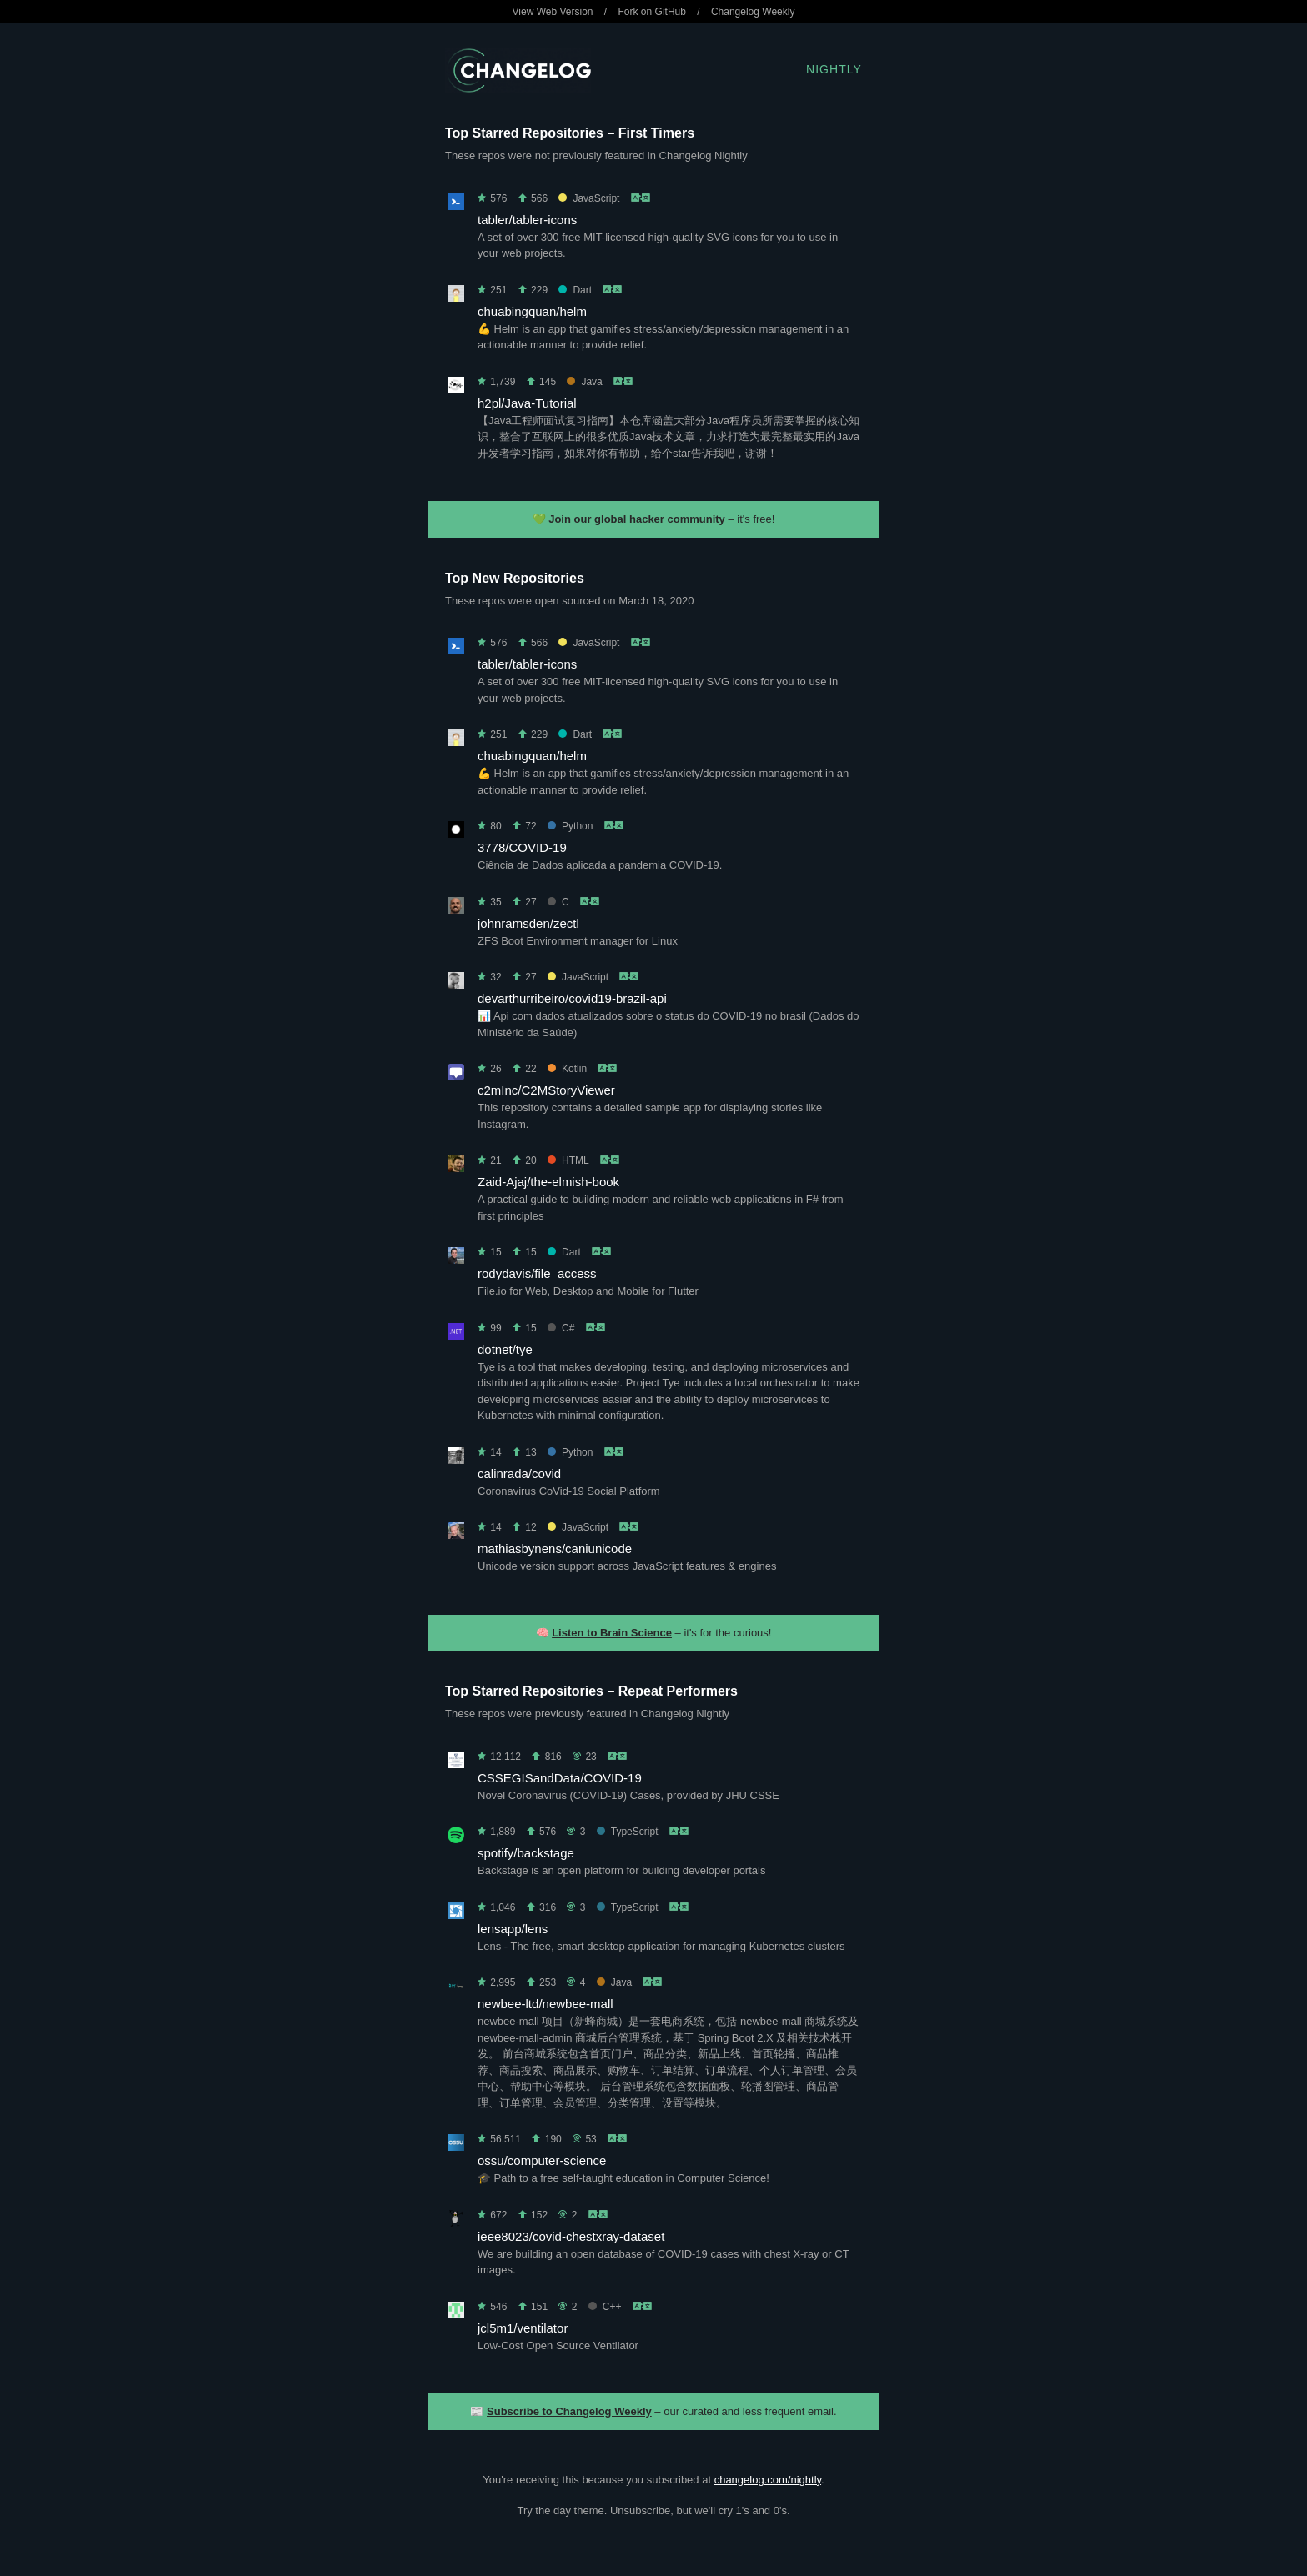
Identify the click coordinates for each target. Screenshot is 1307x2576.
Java (584, 382)
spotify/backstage (526, 1853)
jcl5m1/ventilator (523, 2328)
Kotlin (567, 1069)
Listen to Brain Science (612, 1632)
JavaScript (588, 198)
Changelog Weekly (753, 12)
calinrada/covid (519, 1473)
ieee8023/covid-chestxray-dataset (571, 2236)
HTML (568, 1160)
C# (561, 1328)
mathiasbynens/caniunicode (555, 1548)
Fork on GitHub (652, 12)
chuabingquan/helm (532, 311)
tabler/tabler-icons (527, 220)
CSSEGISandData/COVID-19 (560, 1778)
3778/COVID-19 (522, 847)
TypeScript (628, 1831)
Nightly (834, 69)
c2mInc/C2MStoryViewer (546, 1090)
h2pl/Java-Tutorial (527, 403)
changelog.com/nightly (767, 2479)
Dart (575, 290)
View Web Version (553, 12)
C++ (605, 2307)
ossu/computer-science (542, 2160)
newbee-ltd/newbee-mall (545, 2004)
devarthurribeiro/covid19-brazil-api (572, 998)
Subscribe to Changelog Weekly (569, 2411)
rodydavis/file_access (537, 1273)
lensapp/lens (513, 1929)
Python (570, 826)
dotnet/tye (505, 1349)
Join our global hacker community (636, 519)
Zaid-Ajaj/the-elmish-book (548, 1182)
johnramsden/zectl (528, 923)
